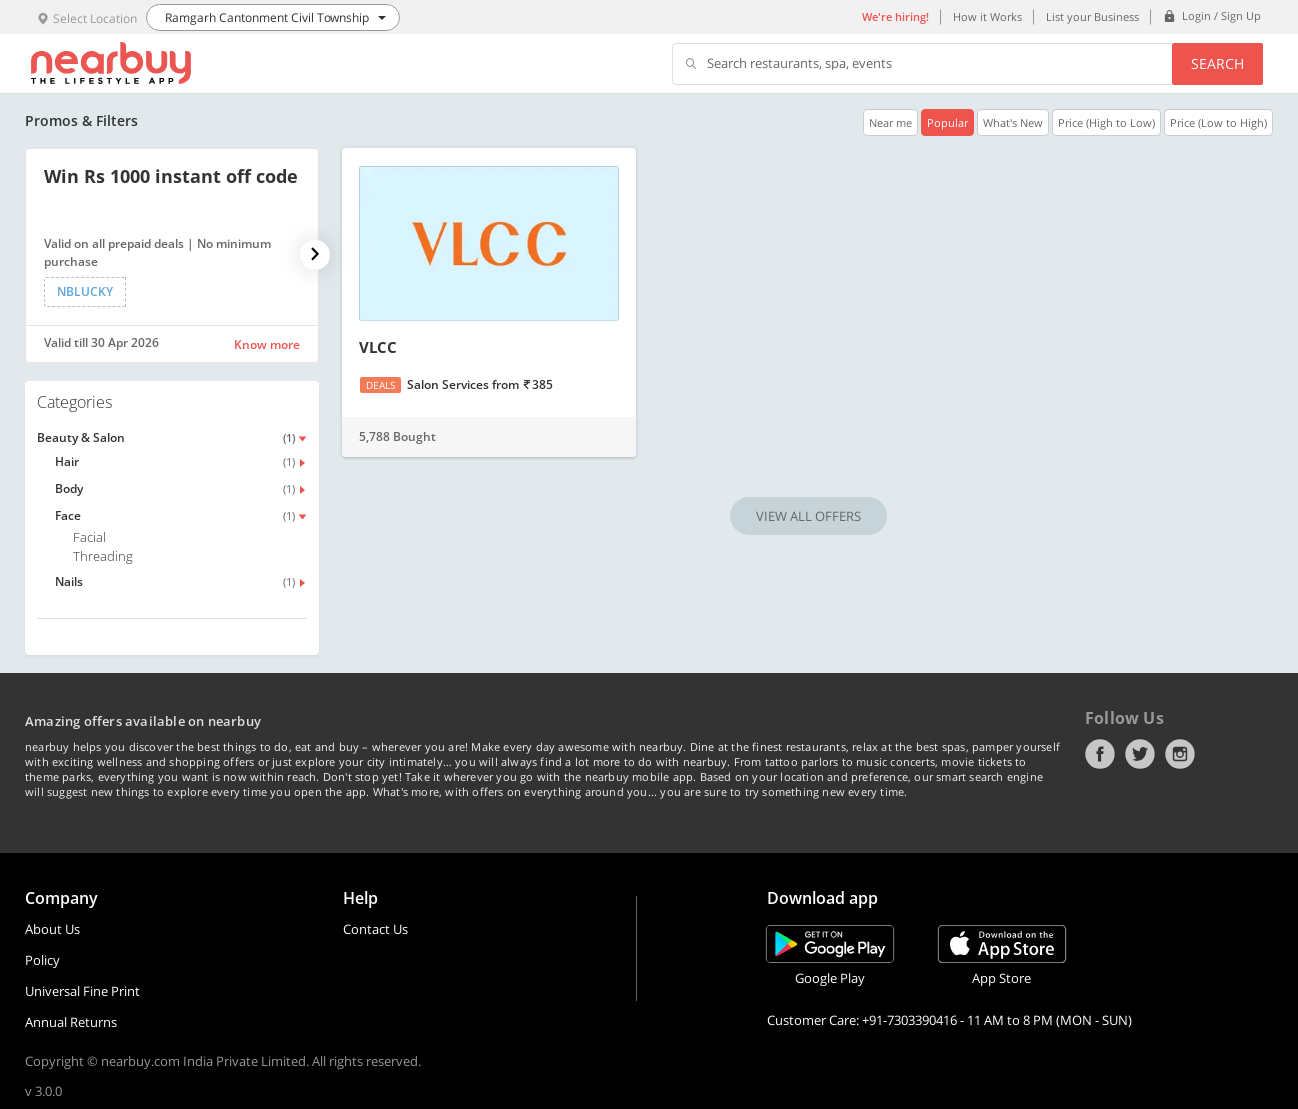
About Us (52, 929)
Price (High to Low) (1106, 122)
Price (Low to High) (1218, 122)
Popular (947, 122)
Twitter (1140, 754)
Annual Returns (71, 1022)
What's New (1013, 122)
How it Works (987, 16)
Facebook (1100, 754)
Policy (42, 960)
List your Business (1092, 16)
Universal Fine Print (82, 991)
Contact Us (375, 929)
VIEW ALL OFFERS (808, 516)
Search (1217, 63)
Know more (267, 344)
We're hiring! (895, 16)
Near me (890, 122)
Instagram (1180, 754)
